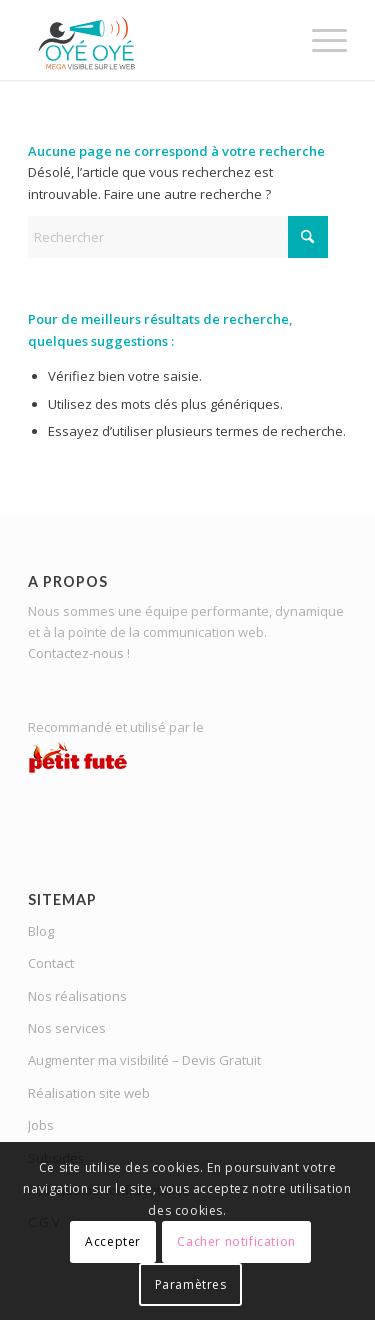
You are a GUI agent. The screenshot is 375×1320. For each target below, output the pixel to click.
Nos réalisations (77, 996)
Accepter (113, 1241)
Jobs (41, 1125)
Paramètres (191, 1284)
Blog (41, 931)
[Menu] (319, 40)
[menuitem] (319, 40)
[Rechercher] (178, 237)
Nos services (67, 1028)
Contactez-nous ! (79, 653)
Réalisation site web (89, 1093)
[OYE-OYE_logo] (155, 40)
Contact (51, 963)
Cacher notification (236, 1241)
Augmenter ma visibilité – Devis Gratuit (144, 1060)
